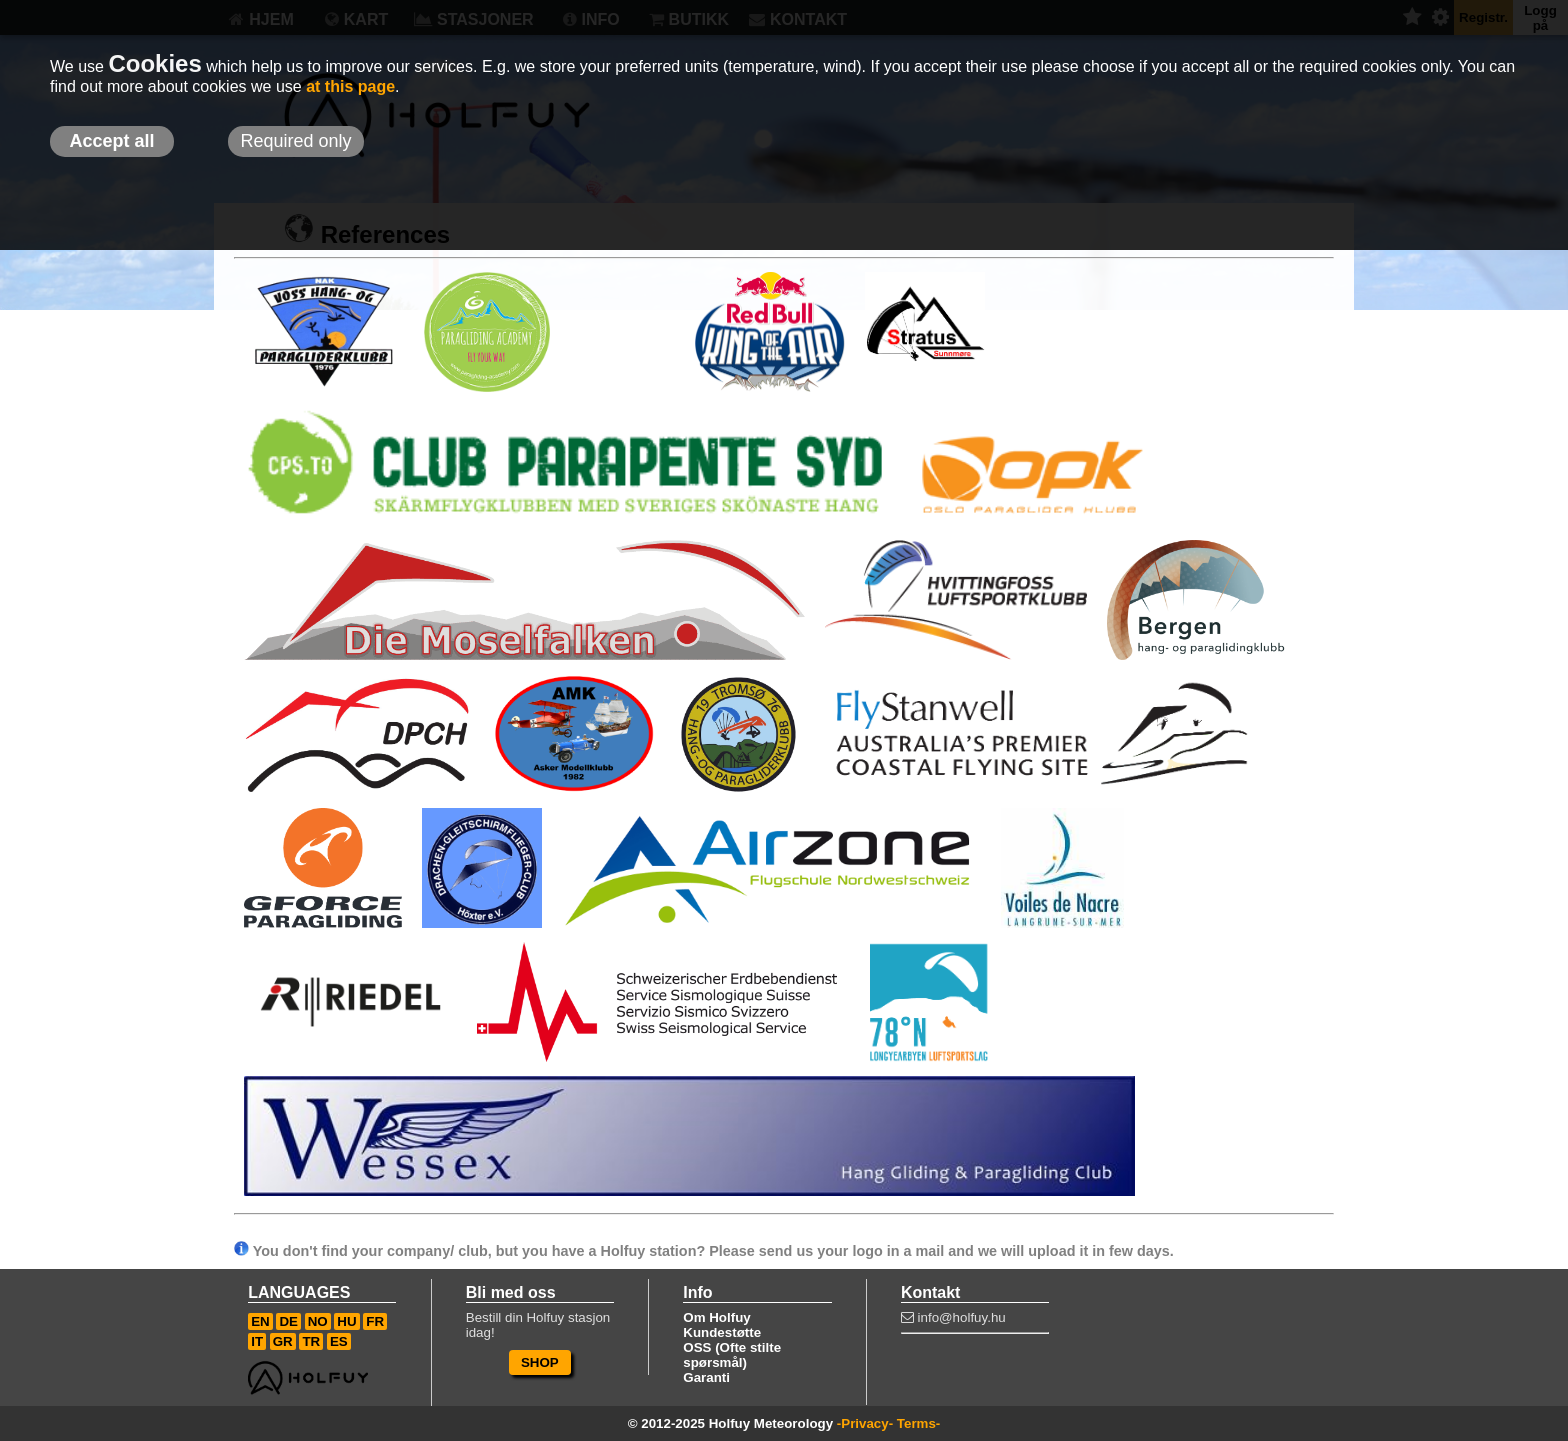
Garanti (706, 1377)
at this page (350, 86)
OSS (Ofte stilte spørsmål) (732, 1355)
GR (283, 1341)
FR (375, 1321)
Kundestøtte (722, 1332)
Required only (295, 141)
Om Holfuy (716, 1317)
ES (339, 1341)
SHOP (540, 1362)
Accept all (111, 141)
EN (260, 1321)
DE (288, 1321)
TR (311, 1341)
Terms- (918, 1423)
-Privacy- (865, 1423)
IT (257, 1341)
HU (346, 1321)
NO (318, 1321)
